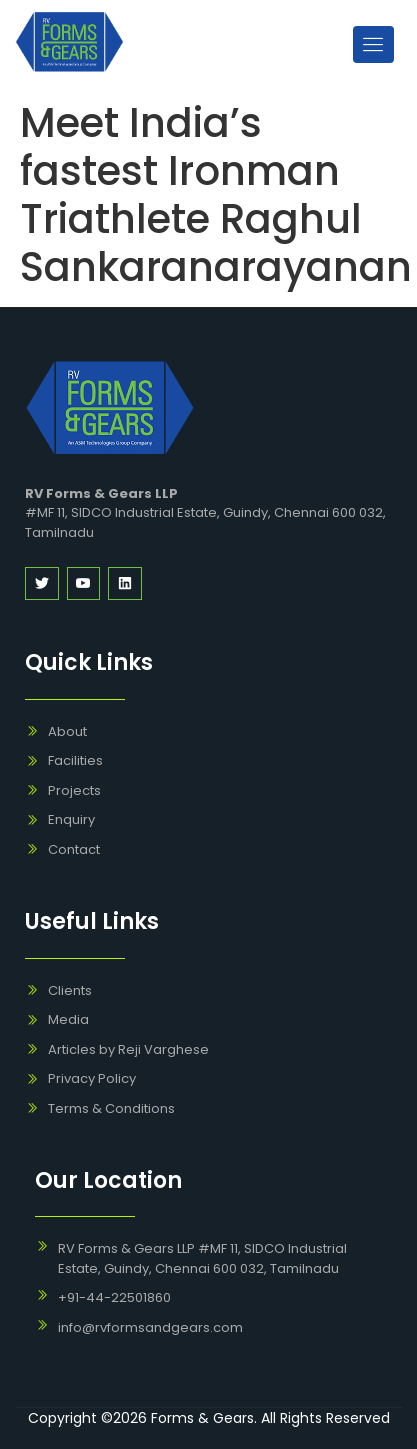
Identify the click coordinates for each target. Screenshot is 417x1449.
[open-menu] (373, 44)
